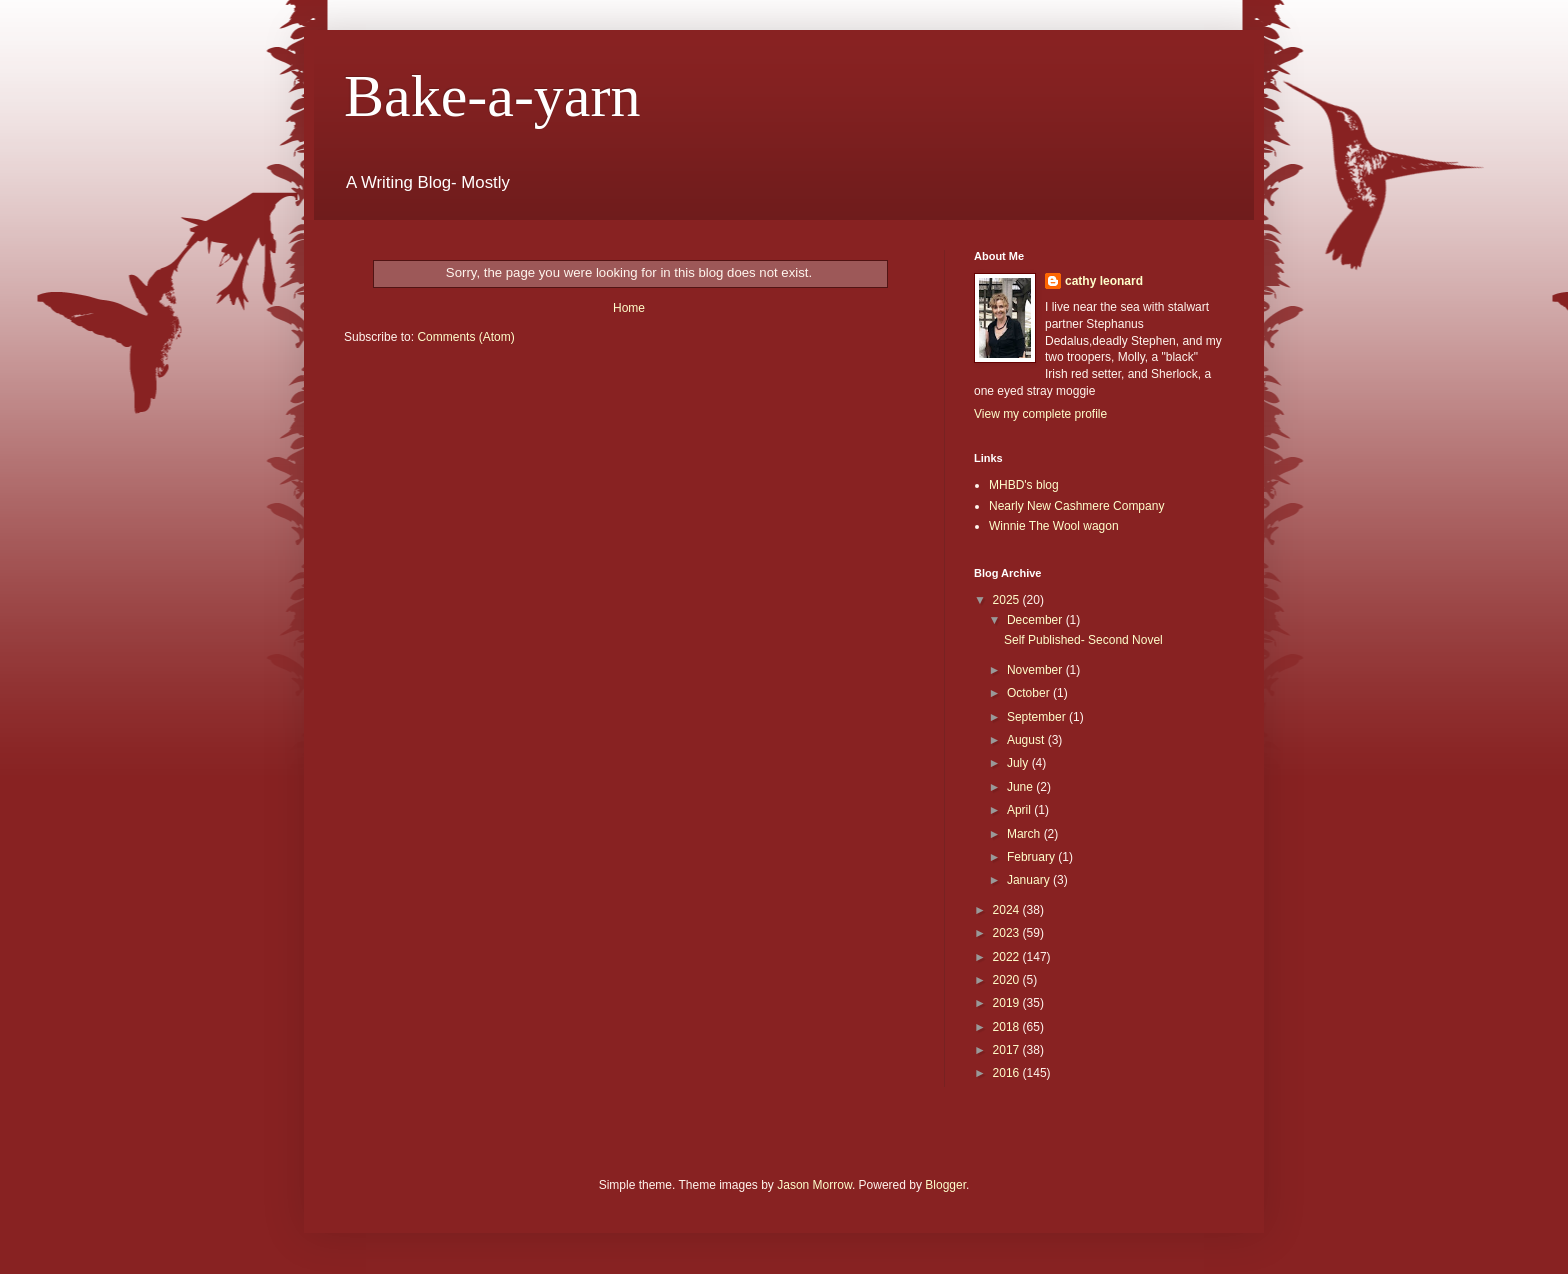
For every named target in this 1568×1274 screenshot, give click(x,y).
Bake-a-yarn (492, 96)
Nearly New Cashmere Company (1076, 506)
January (1030, 880)
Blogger (945, 1185)
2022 (1008, 957)
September (1038, 717)
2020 (1008, 980)
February (1032, 857)
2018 (1008, 1027)
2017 (1008, 1050)
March (1025, 834)
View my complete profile (1040, 414)
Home (629, 308)
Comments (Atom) (465, 337)
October (1030, 693)
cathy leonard (1104, 281)
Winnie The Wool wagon (1054, 526)
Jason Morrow (814, 1185)
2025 (1008, 600)
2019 (1008, 1003)
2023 (1008, 933)
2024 (1008, 910)
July (1019, 763)
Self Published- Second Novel (1083, 640)
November (1036, 670)
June (1021, 787)
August (1027, 740)
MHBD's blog (1024, 485)
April (1020, 810)
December (1036, 620)
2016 (1008, 1073)
